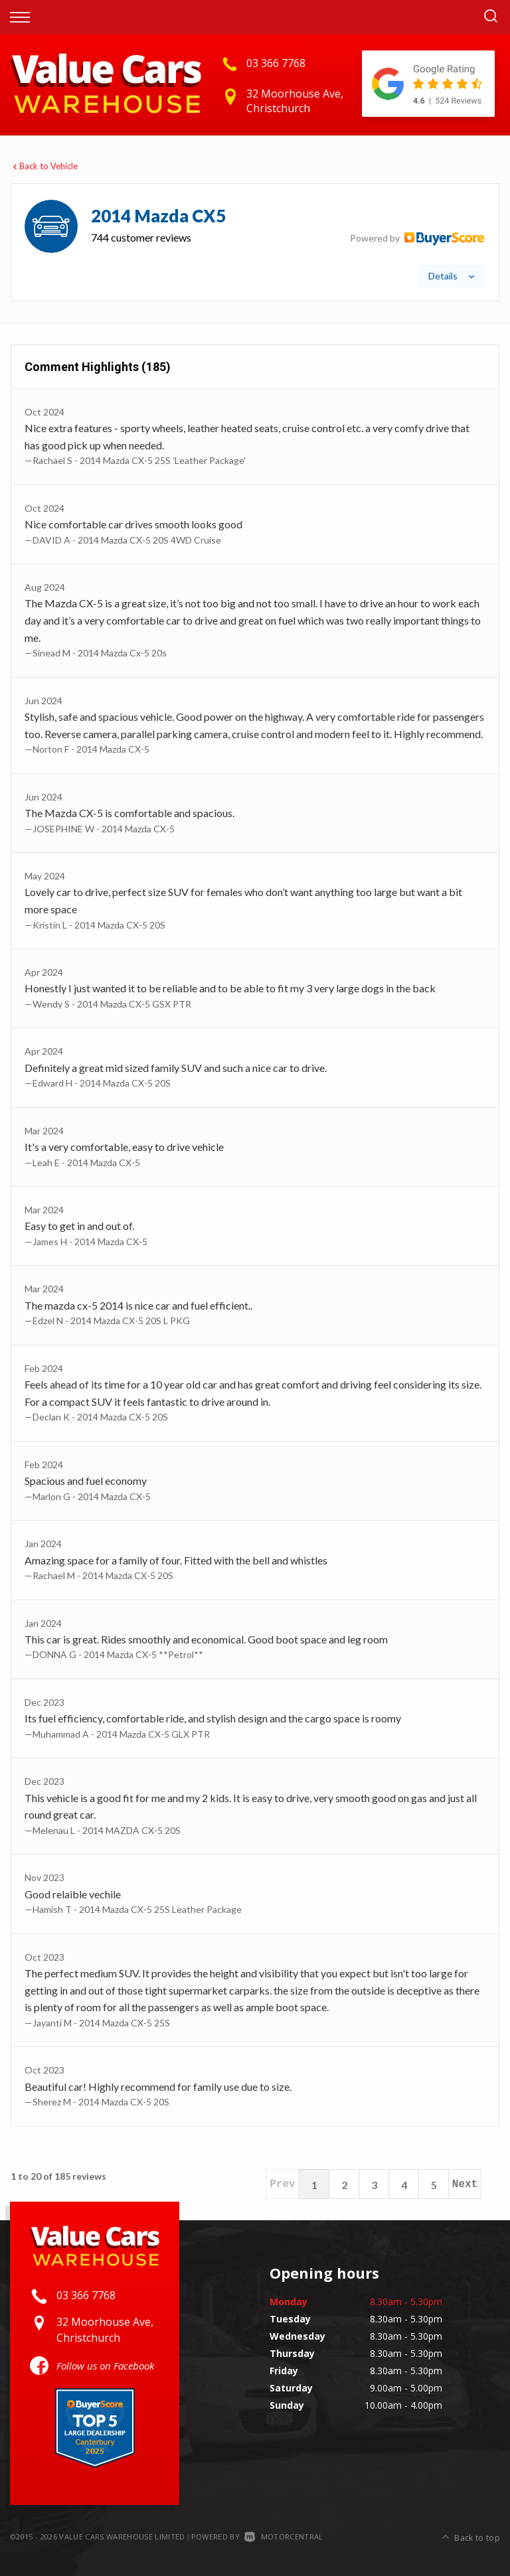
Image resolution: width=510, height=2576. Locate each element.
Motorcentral (283, 2536)
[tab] (255, 242)
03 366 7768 (275, 63)
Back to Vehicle (44, 166)
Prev (282, 2184)
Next (464, 2184)
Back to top (471, 2535)
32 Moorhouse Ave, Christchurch (294, 100)
